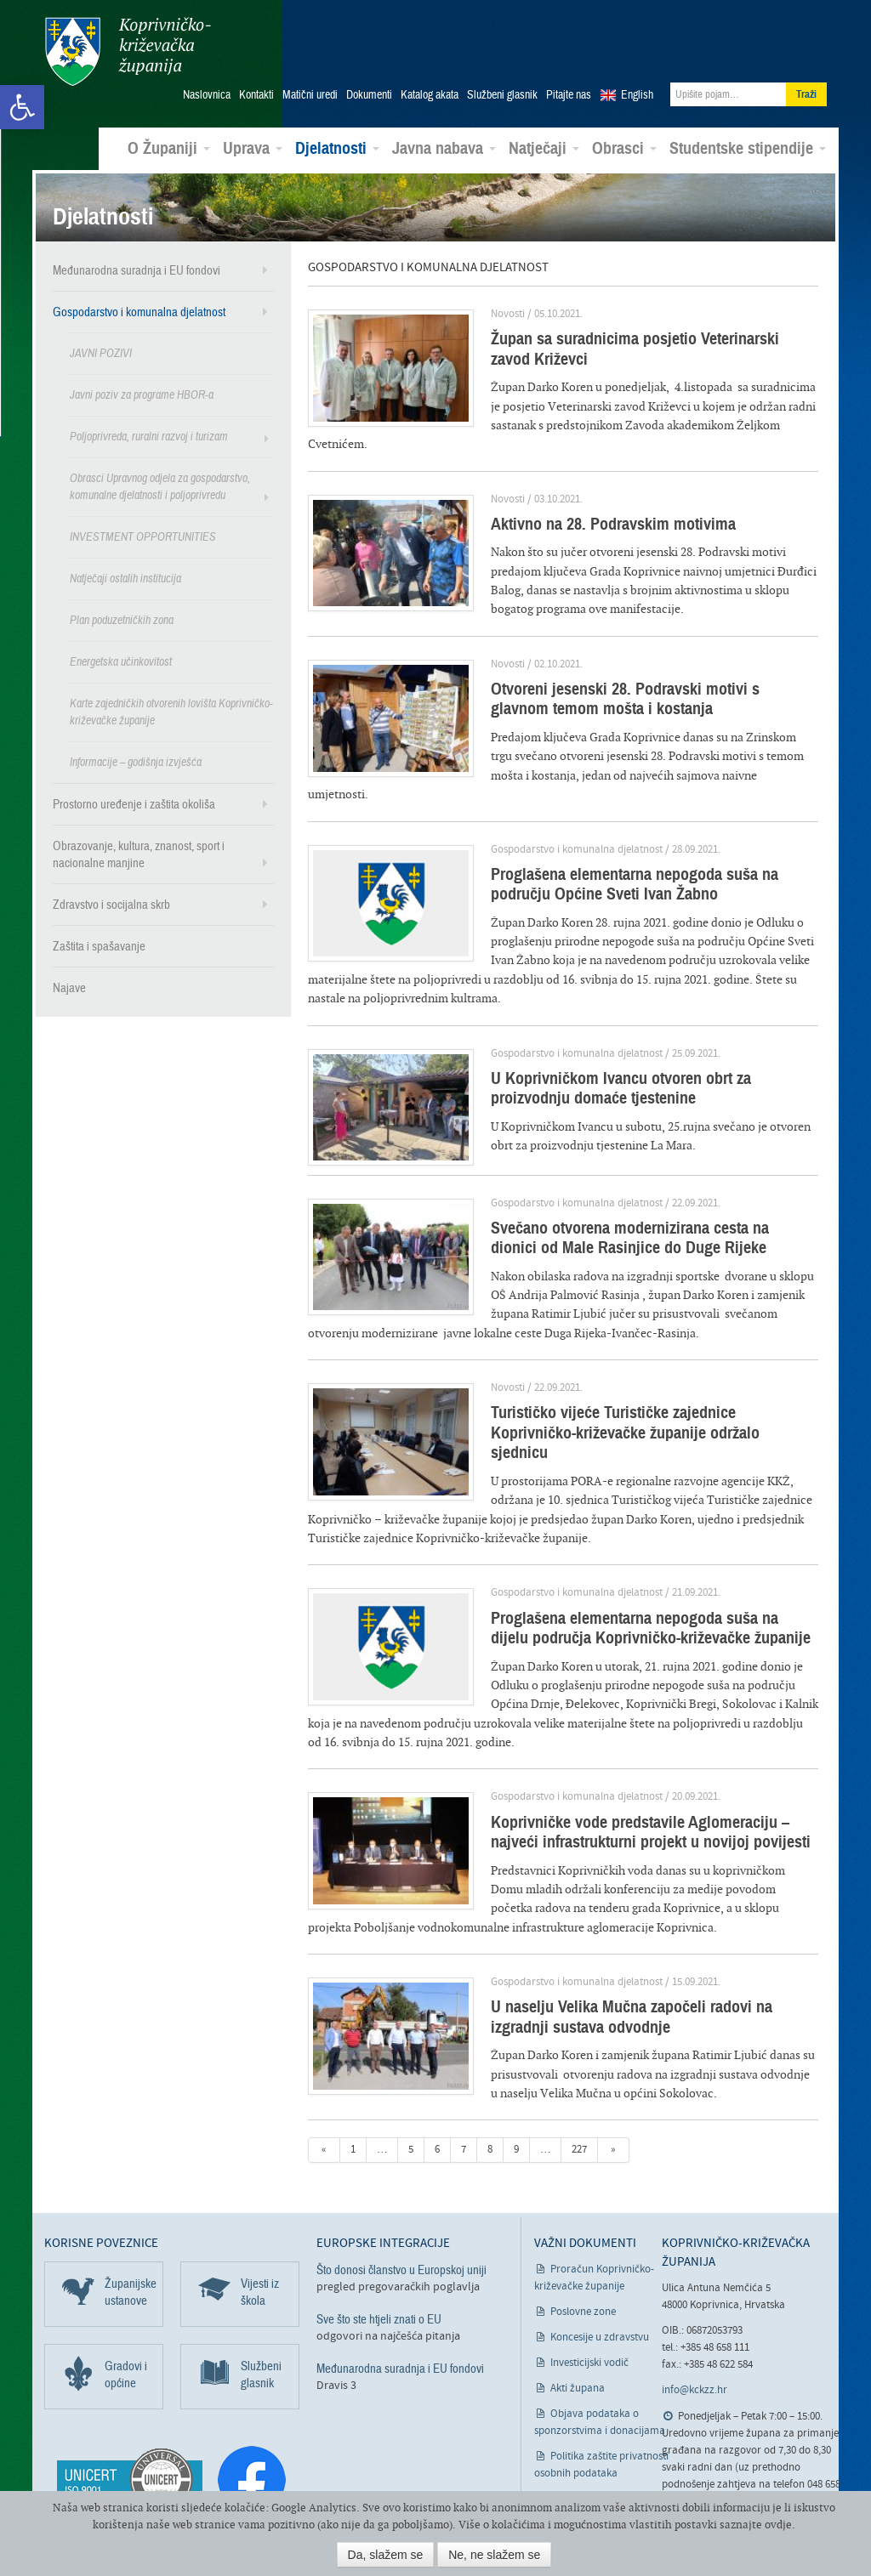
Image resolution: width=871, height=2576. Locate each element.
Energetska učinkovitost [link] (121, 661)
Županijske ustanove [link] (131, 2214)
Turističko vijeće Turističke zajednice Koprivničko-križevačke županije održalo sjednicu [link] (638, 1365)
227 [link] (579, 2072)
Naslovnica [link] (207, 94)
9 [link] (516, 2072)
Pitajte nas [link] (568, 94)
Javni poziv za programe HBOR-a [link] (141, 394)
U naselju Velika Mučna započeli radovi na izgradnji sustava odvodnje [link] (643, 1939)
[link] (22, 107)
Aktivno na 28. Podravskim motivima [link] (593, 503)
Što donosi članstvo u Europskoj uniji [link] (401, 2191)
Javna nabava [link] (444, 147)
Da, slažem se (386, 2555)
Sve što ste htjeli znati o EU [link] (378, 2241)
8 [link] (489, 2072)
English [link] (637, 94)
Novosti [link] (488, 313)
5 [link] (410, 2072)
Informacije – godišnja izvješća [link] (136, 761)
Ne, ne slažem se (494, 2555)
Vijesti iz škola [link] (260, 2214)
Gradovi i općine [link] (126, 2296)
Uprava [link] (252, 147)
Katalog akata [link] (429, 94)
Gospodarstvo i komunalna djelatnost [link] (139, 311)
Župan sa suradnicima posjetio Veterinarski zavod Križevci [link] (637, 348)
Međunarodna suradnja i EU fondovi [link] (136, 269)
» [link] (613, 2072)
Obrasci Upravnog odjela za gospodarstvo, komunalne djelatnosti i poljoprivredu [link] (160, 486)
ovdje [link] (778, 2524)
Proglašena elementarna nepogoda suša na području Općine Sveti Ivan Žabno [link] (615, 845)
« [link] (324, 2072)
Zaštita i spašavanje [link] (99, 945)
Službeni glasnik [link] (502, 94)
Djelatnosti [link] (337, 147)
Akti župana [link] (577, 2310)
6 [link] (437, 2072)
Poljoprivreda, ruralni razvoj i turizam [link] (149, 435)
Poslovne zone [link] (583, 2233)
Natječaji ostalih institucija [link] (125, 577)
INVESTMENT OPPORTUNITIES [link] (143, 536)
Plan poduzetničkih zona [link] (122, 619)
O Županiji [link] (169, 147)
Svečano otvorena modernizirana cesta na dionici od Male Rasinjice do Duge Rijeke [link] (635, 1179)
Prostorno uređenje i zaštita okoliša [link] (134, 803)
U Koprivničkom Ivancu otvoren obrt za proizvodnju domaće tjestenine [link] (643, 1030)
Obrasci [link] (624, 147)
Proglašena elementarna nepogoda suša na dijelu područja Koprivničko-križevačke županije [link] (635, 1550)
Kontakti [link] (256, 94)
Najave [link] (69, 987)
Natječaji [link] (544, 147)
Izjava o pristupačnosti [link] (602, 2420)
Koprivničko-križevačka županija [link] (127, 51)
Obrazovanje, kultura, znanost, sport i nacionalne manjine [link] (139, 854)
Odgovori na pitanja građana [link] (745, 2459)
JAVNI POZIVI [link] (101, 352)
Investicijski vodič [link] (589, 2284)
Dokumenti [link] (369, 94)
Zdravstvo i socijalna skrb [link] (111, 903)
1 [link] (353, 2072)
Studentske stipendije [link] (747, 147)
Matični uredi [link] (310, 94)
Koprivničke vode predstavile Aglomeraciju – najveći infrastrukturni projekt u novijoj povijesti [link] (631, 1754)
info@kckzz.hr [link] (694, 2312)
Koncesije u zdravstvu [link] (599, 2259)
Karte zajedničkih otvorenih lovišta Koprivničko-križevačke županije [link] (171, 711)
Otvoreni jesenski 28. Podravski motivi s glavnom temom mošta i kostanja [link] (636, 679)
